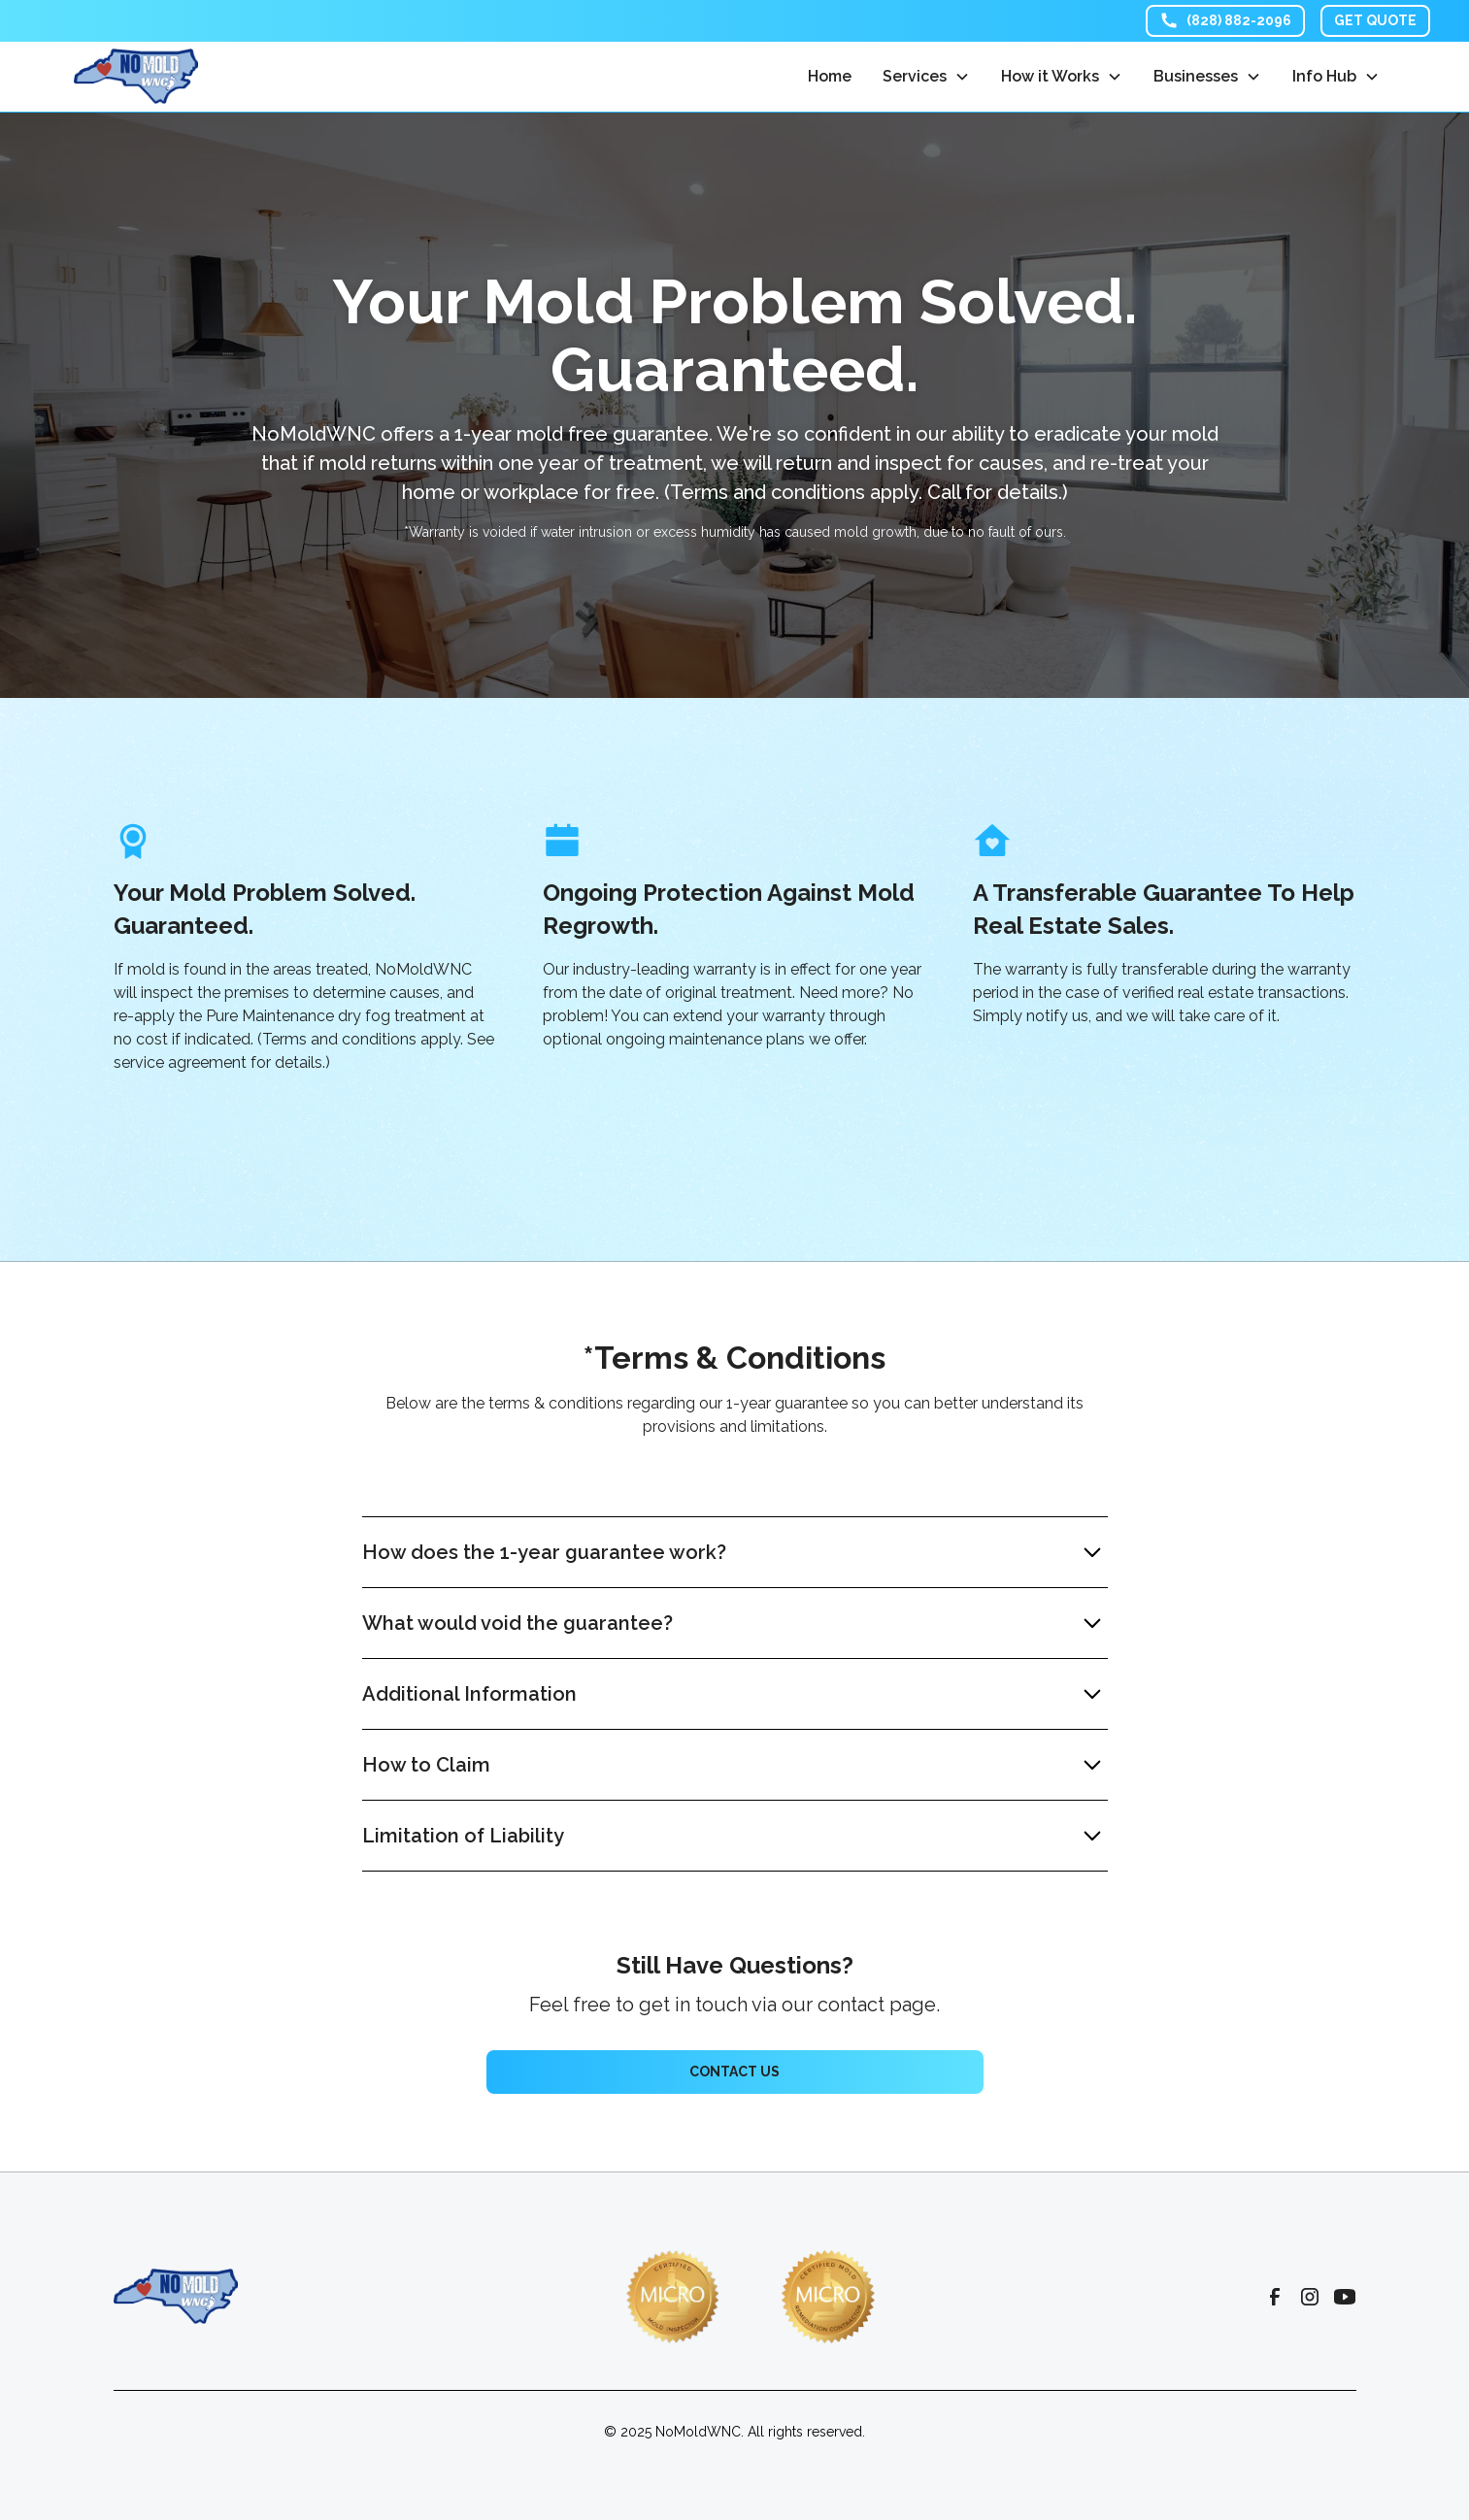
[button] (926, 77)
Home (829, 76)
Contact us (734, 2071)
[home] (136, 76)
